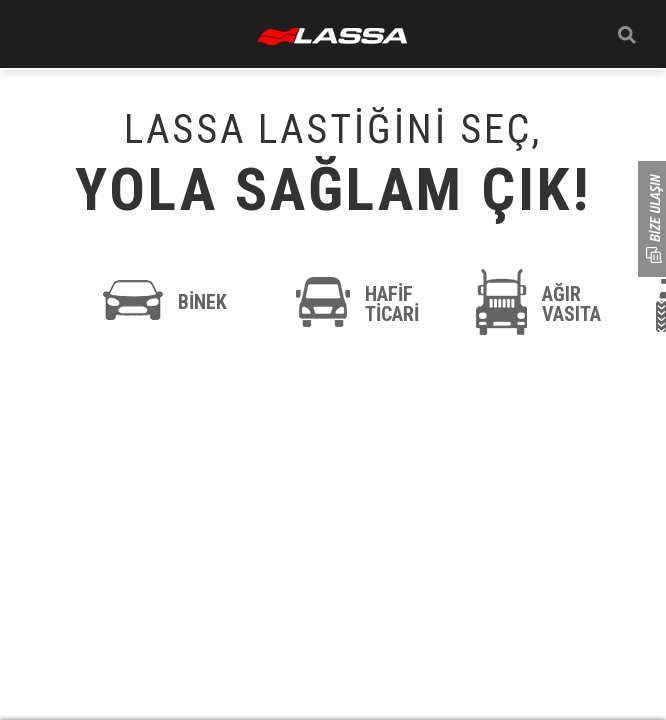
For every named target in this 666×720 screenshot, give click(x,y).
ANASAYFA (332, 36)
